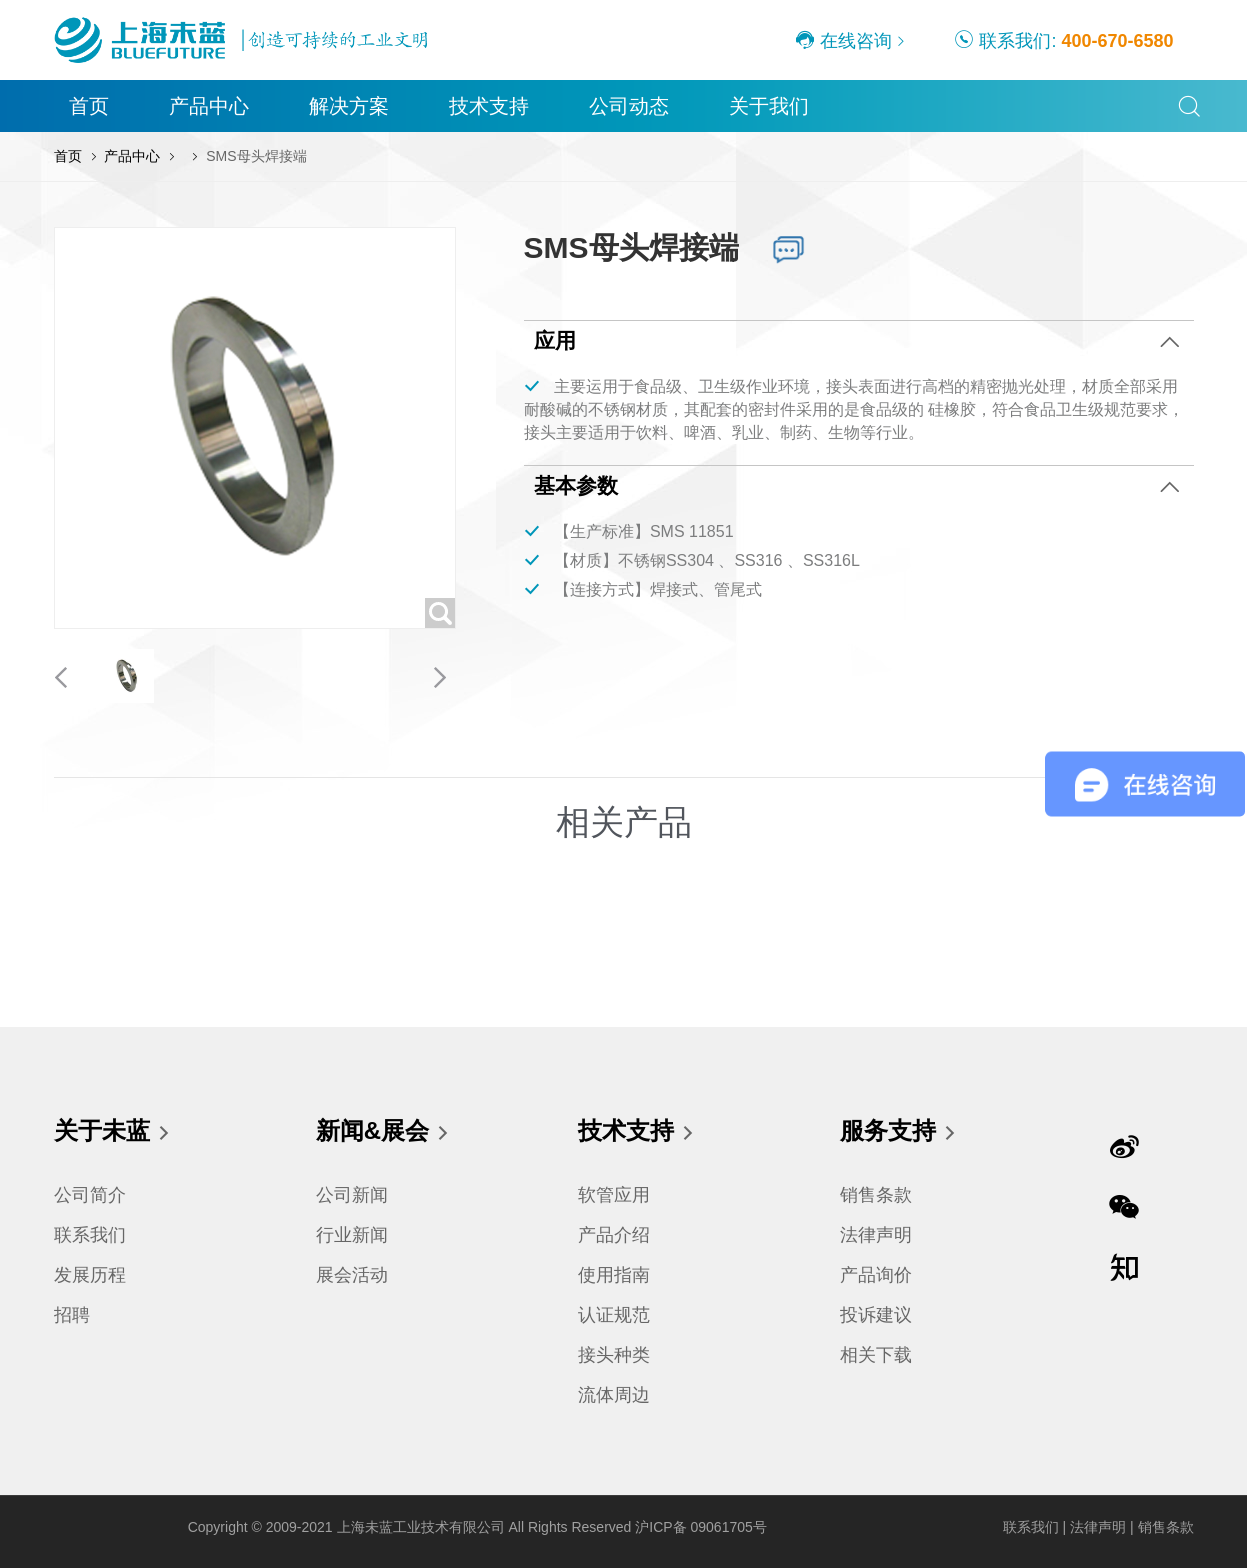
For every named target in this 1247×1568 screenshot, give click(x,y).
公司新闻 (352, 1195)
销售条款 (876, 1195)
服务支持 (899, 1133)
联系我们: (1063, 40)
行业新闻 (352, 1235)
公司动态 (629, 106)
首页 (89, 106)
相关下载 (876, 1355)
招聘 (72, 1315)
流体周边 (614, 1395)
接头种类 (614, 1355)
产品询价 (876, 1275)
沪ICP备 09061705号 (701, 1527)
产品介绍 (614, 1235)
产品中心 (209, 106)
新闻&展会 (383, 1133)
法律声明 (876, 1235)
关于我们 (769, 106)
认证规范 (614, 1315)
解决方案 (349, 106)
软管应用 (614, 1195)
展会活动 (352, 1275)
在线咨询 (843, 40)
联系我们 (90, 1235)
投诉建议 (876, 1315)
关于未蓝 (113, 1133)
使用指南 (614, 1275)
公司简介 (90, 1195)
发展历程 (90, 1275)
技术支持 (489, 106)
